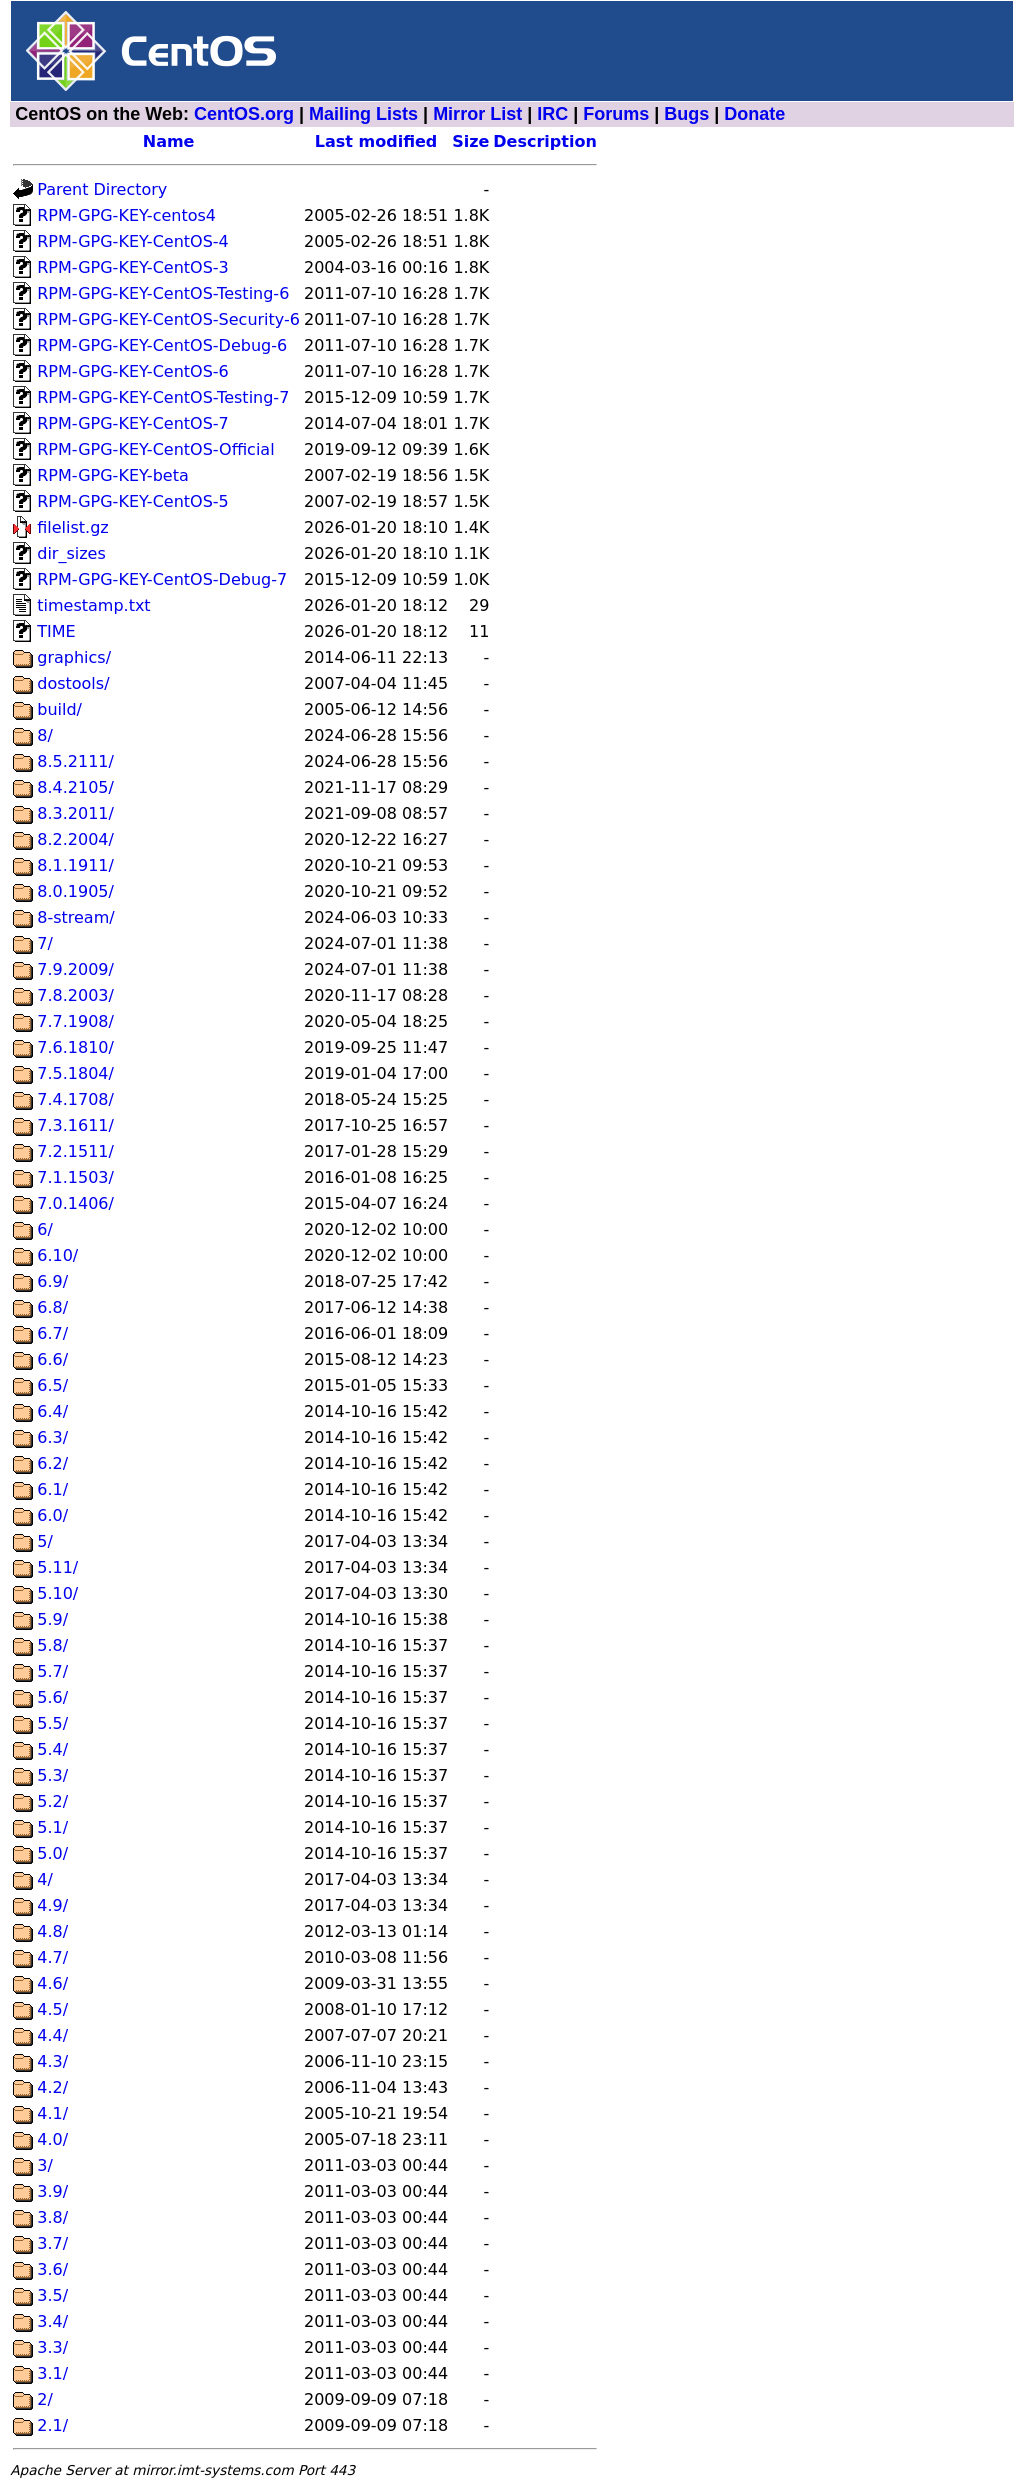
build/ (59, 709)
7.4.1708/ (75, 1099)
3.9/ (52, 2191)
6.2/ (52, 1463)
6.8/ (52, 1307)
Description (544, 141)
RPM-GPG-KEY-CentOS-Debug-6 (162, 345)
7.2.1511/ (75, 1151)
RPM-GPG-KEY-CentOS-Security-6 (168, 319)
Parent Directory (102, 189)
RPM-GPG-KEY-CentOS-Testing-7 (163, 397)
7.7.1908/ (75, 1021)
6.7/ (52, 1333)
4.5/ (52, 2009)
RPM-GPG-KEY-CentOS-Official (155, 449)
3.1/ (52, 2373)
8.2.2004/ (75, 839)
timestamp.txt (93, 605)
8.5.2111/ (75, 761)
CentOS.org (244, 114)
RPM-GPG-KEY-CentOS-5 (133, 501)
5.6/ (52, 1697)
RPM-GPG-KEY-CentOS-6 (133, 371)
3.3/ (52, 2347)
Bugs (686, 114)
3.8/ (52, 2217)
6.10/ (57, 1255)
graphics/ (74, 657)
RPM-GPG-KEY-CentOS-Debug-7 (162, 579)
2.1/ (52, 2425)
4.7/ (52, 1957)
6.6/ (52, 1359)
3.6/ (52, 2269)
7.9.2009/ (75, 969)
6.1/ (52, 1489)
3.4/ (52, 2321)
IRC (552, 114)
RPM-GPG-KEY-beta (112, 475)
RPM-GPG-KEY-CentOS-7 (133, 423)
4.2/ (52, 2087)
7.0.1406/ (75, 1203)
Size (470, 141)
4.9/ (52, 1905)
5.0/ (52, 1853)
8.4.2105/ (75, 787)
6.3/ (52, 1437)
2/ (45, 2399)
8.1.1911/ (75, 865)
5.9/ (52, 1619)
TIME (56, 631)
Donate (754, 114)
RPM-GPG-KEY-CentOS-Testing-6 (163, 293)
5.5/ (52, 1723)
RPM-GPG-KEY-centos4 (126, 215)
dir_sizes (71, 553)
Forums (616, 114)
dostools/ (73, 683)
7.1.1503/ (75, 1177)
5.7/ (52, 1671)
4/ (45, 1879)
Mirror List (477, 114)
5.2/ (52, 1801)
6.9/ (52, 1281)
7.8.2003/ (75, 995)
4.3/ (52, 2061)
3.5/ (52, 2295)
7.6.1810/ (75, 1047)
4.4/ (52, 2035)
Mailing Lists (363, 114)
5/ (45, 1541)
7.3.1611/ (75, 1125)
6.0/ (52, 1515)
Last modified (376, 141)
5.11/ (57, 1567)
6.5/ (52, 1385)
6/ (45, 1229)
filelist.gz (73, 527)
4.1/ (52, 2113)
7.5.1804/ (75, 1073)
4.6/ (52, 1983)
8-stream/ (75, 917)
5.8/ (52, 1645)
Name (169, 141)
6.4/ (52, 1411)
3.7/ (52, 2243)
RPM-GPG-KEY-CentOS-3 (133, 267)
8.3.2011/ (75, 813)
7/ (45, 943)
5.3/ (52, 1775)
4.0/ (52, 2139)
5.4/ (52, 1749)
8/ (45, 735)
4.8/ (52, 1931)
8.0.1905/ (75, 891)
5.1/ (52, 1827)
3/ (45, 2165)
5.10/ (57, 1593)
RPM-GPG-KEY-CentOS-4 (133, 241)
